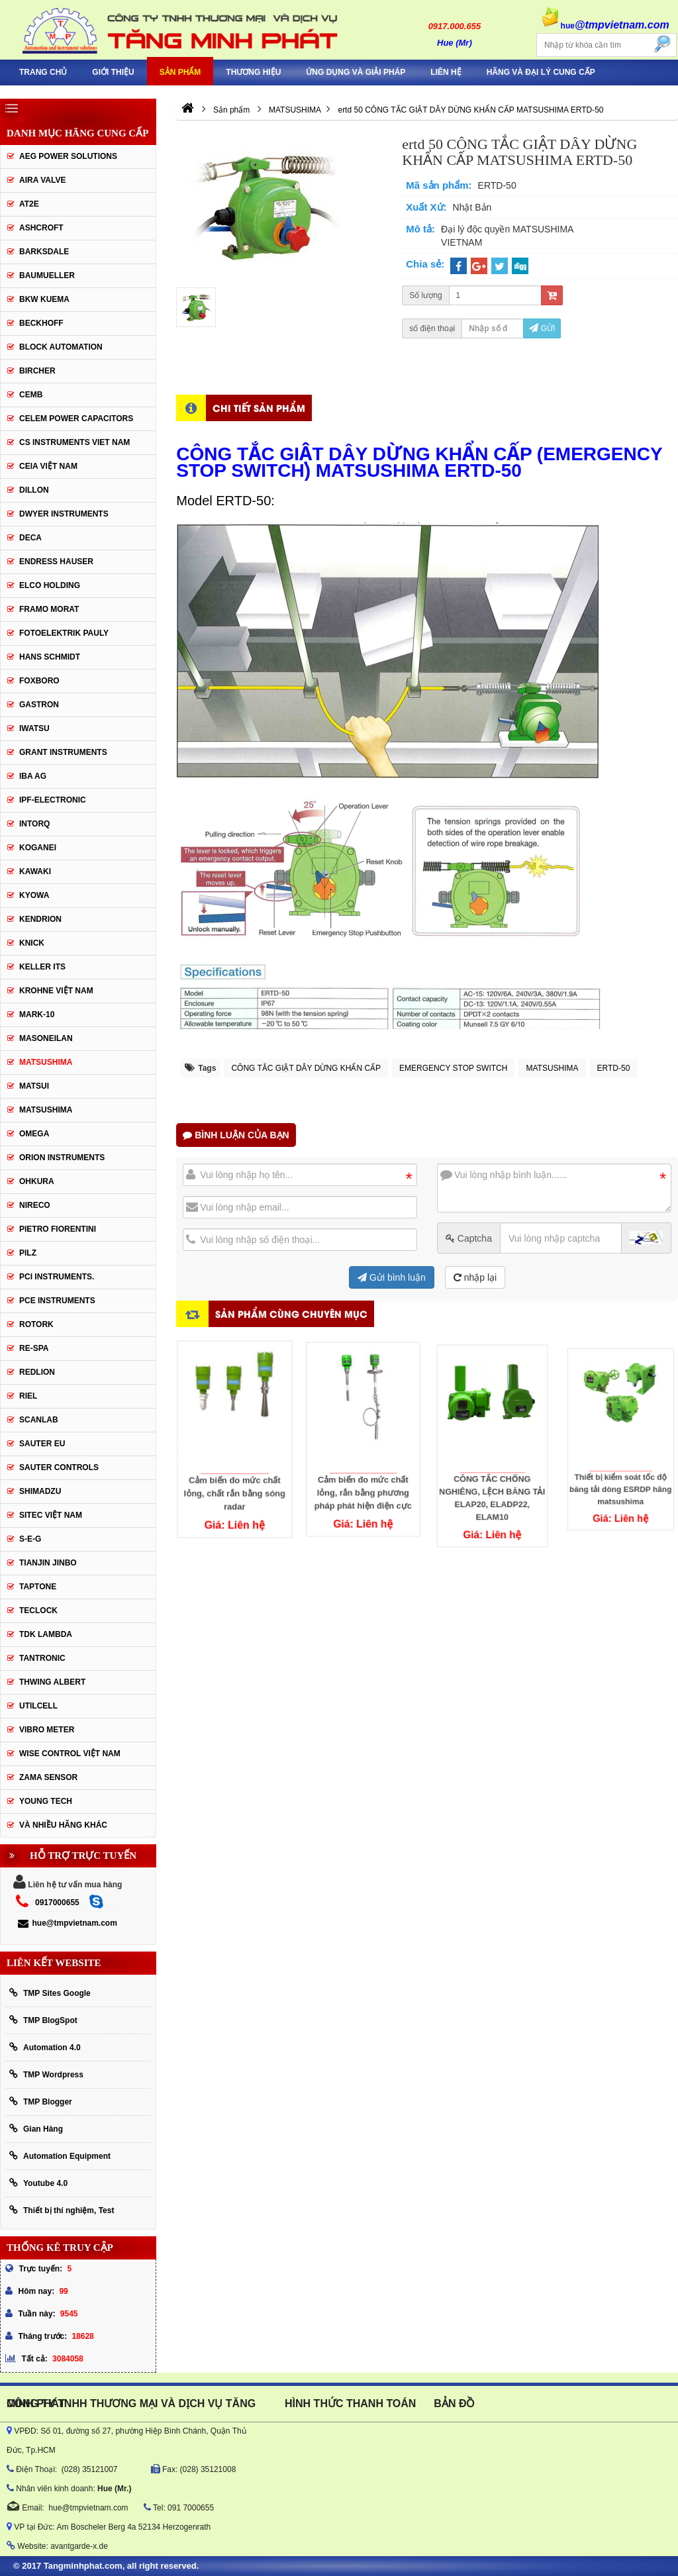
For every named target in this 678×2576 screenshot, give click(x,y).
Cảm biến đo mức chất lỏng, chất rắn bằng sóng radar (234, 1467)
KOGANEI (37, 847)
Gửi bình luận (392, 1277)
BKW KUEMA (44, 299)
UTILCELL (38, 1705)
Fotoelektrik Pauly (64, 633)
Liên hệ (445, 72)
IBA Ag (32, 776)
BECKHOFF (41, 323)
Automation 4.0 (45, 2047)
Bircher (37, 370)
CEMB (30, 394)
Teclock (38, 1610)
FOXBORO (39, 680)
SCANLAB (38, 1419)
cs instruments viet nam (74, 442)
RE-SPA (33, 1348)
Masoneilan (46, 1038)
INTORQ (34, 823)
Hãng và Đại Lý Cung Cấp (541, 72)
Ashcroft (41, 227)
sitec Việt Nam (50, 1515)
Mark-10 (36, 1014)
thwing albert (52, 1682)
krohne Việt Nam (56, 990)
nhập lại (475, 1277)
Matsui (34, 1086)
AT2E (29, 204)
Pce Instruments (57, 1300)
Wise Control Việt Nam (70, 1753)
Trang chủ (43, 72)
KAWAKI (35, 871)
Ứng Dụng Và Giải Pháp (355, 72)
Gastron (39, 704)
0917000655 (57, 1902)
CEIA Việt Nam (48, 466)
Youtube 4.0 (38, 2183)
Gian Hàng (36, 2129)
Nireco (34, 1205)
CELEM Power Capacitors (76, 418)
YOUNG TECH (45, 1801)
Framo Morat (49, 609)
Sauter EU (42, 1443)
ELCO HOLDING (49, 585)
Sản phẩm (180, 72)
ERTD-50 (613, 1068)
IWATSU (34, 728)
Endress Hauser (56, 561)
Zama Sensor (48, 1777)
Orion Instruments (62, 1157)
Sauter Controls (59, 1467)
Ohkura (36, 1181)
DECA (30, 537)
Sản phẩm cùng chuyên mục (291, 1313)
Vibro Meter (46, 1729)
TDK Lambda (45, 1634)
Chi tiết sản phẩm (259, 408)
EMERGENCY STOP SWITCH (453, 1068)
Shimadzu (40, 1491)
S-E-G (30, 1539)
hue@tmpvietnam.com (67, 1923)
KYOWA (34, 895)
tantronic (42, 1658)
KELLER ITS (42, 966)
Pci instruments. (56, 1276)
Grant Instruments (63, 752)
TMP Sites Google (50, 1993)
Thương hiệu (253, 72)
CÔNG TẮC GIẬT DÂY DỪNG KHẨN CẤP (306, 1068)
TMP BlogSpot (43, 2020)
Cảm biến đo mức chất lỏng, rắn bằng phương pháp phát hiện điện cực (363, 1459)
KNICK (31, 943)
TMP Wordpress (46, 2074)
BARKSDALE (44, 251)
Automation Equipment (60, 2156)
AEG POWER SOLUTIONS (68, 156)
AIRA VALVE (42, 180)
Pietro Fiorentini (57, 1229)
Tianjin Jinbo (48, 1562)
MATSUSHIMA (552, 1068)
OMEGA (34, 1133)
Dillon (34, 490)
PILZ (27, 1253)
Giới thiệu (113, 72)
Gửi (542, 328)
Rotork (36, 1324)
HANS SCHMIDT (49, 657)
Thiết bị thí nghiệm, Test (61, 2210)
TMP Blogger (40, 2101)
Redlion (37, 1372)
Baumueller (47, 275)
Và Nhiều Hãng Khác (63, 1825)
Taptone (37, 1586)
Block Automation (61, 347)
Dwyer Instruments (64, 514)
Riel (28, 1396)
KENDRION (40, 919)
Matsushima (45, 1110)
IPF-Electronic (52, 800)
